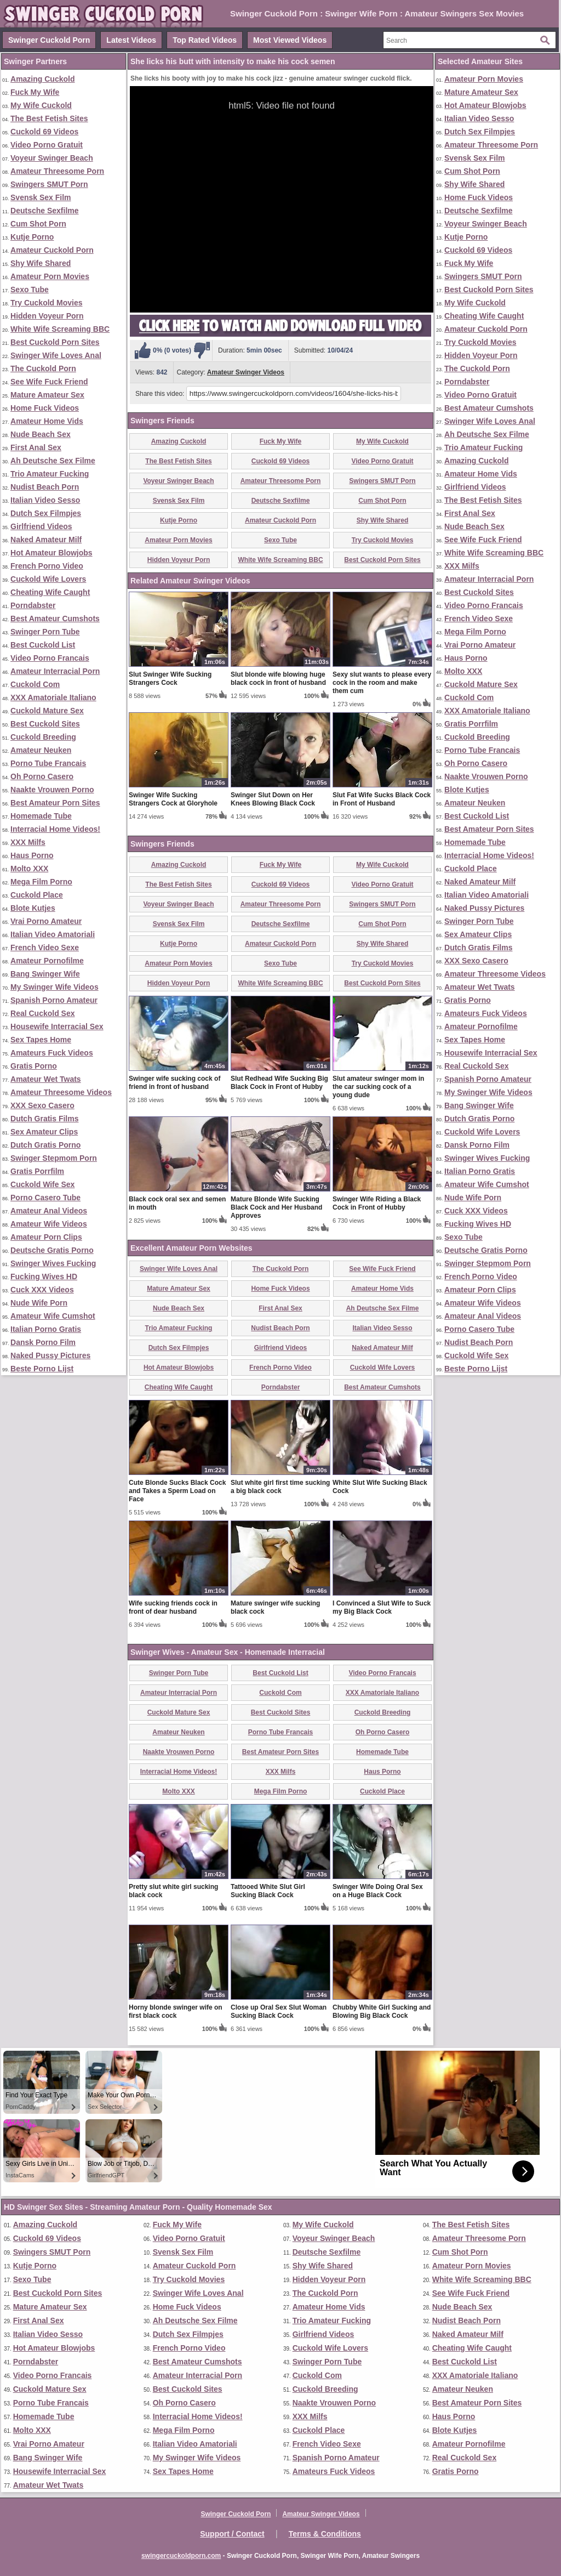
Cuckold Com (35, 684)
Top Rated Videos (205, 40)
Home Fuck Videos (44, 408)
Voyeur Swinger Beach (51, 158)
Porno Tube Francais (48, 763)
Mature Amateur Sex (47, 394)
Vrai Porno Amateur (46, 921)
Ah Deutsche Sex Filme (52, 460)
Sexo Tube (29, 289)
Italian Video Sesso (45, 500)
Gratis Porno (33, 1066)
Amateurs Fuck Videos (51, 1052)
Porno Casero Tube (45, 1197)
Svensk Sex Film (40, 197)
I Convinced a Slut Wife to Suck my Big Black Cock (382, 1607)
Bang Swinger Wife (45, 973)
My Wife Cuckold (41, 105)
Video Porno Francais (49, 658)
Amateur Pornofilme (47, 960)
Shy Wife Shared (40, 263)
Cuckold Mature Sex (47, 710)
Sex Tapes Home (40, 1039)
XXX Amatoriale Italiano (53, 697)
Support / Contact (232, 2533)
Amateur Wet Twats (45, 1079)
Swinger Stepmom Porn (53, 1158)
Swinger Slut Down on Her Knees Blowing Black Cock (273, 799)
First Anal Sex (35, 447)
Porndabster (32, 605)
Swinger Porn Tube (45, 631)
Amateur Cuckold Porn (52, 250)
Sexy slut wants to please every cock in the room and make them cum (382, 683)
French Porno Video (46, 565)
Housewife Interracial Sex (57, 1026)
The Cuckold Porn (43, 368)
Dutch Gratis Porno (45, 1145)
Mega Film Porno (41, 881)
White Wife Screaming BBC (60, 329)
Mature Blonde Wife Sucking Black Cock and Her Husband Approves (276, 1207)
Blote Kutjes (32, 908)
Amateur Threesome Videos (61, 1092)
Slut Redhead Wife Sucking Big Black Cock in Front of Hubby (279, 1083)
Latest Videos (131, 40)
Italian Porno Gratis (45, 1329)
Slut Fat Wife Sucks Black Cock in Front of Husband (382, 799)
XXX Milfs (27, 842)
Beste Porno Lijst (41, 1368)
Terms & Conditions (325, 2533)
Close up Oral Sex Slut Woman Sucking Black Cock (279, 2011)
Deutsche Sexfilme (44, 210)
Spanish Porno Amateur (54, 1000)
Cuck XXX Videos (42, 1289)
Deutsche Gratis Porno (52, 1250)
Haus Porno (32, 855)
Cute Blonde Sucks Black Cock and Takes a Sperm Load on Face (177, 1491)
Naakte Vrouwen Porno (52, 789)
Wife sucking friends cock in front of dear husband (173, 1607)
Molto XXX (29, 868)
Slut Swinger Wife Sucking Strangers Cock (170, 678)
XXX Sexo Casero (42, 1105)
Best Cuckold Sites (45, 723)
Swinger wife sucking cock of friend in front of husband (174, 1083)
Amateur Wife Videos (48, 1223)
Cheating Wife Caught (50, 592)
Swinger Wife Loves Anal (55, 355)
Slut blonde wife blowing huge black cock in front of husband (278, 678)
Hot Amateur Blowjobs (51, 552)
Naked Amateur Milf (46, 539)
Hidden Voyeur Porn (47, 315)
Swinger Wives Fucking (53, 1263)
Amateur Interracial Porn (55, 671)
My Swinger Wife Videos (54, 987)
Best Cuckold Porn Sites (55, 342)
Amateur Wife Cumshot (52, 1316)
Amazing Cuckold (42, 79)
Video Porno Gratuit (46, 144)
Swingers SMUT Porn (49, 184)
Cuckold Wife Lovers (48, 579)
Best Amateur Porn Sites (55, 802)
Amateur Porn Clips (46, 1237)
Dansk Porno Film (43, 1342)
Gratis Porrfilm (37, 1171)
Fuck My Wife (34, 92)
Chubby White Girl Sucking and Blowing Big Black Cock (382, 2011)
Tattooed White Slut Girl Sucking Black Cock (268, 1891)
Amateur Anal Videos (48, 1210)
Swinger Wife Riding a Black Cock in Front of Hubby (377, 1203)
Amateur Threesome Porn (57, 171)
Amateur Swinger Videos (245, 372)
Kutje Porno (32, 236)
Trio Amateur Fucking (49, 473)
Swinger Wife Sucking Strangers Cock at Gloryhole (173, 799)
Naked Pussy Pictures (50, 1355)
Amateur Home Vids (46, 421)
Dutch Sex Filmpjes (45, 513)
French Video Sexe (44, 947)
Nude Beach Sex (40, 434)
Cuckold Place (36, 894)
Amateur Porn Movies (49, 276)
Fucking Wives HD (43, 1276)
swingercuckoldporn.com (181, 2556)
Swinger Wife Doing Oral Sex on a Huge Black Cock (378, 1891)
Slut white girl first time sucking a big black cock (280, 1487)
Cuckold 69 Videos (44, 131)
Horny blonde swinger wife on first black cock (175, 2011)
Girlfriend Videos (41, 526)
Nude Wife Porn (38, 1302)
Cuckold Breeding (43, 737)
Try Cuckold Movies (46, 302)
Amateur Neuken (40, 750)
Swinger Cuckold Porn (49, 40)
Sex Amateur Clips (44, 1131)
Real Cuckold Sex (42, 1013)
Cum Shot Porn (38, 223)
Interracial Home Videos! (55, 829)
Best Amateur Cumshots (55, 618)
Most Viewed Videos (290, 40)
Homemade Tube (41, 816)
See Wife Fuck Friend (49, 381)
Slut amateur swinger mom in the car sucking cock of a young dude (378, 1087)
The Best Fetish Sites (49, 118)
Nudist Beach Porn (44, 487)
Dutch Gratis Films (44, 1118)
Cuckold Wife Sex (42, 1184)
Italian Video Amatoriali (52, 934)
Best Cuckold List (42, 644)
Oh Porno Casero (41, 776)
